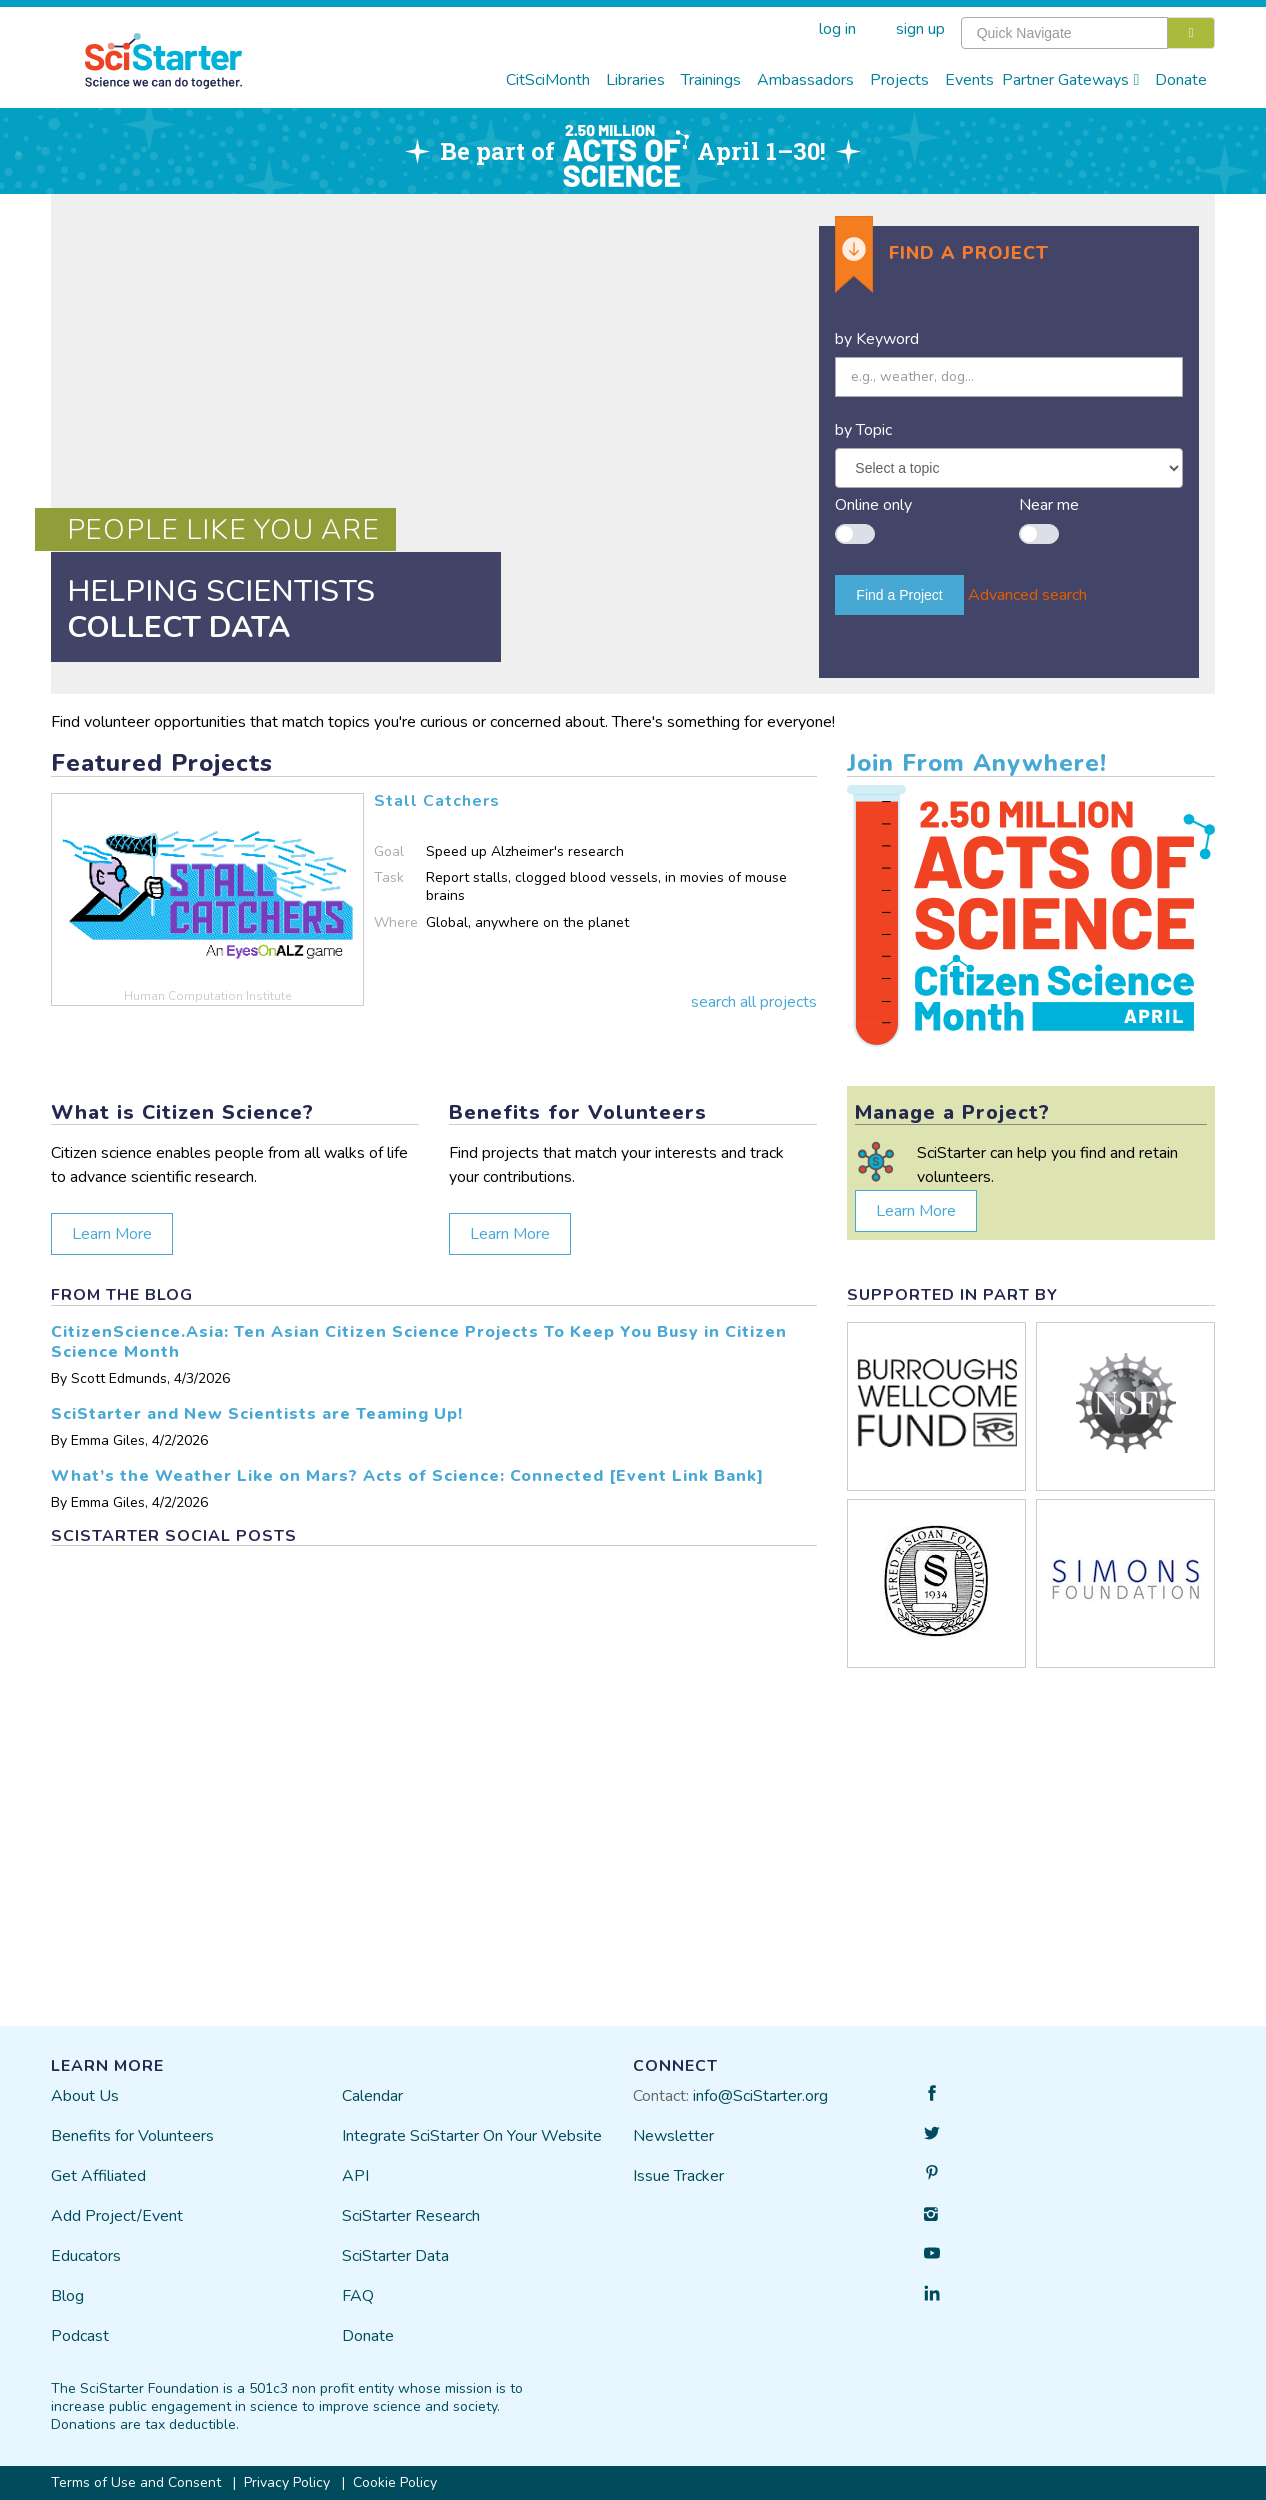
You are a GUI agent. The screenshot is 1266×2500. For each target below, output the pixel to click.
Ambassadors (805, 80)
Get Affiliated (98, 2176)
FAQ (358, 2296)
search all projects (754, 1002)
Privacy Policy (287, 2482)
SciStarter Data (395, 2256)
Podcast (80, 2336)
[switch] (855, 524)
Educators (86, 2256)
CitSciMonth (548, 80)
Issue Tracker (678, 2176)
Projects (899, 80)
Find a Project (899, 595)
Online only (873, 505)
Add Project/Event (117, 2216)
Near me (1049, 505)
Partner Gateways (1071, 80)
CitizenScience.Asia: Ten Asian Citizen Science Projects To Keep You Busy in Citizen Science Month (419, 1342)
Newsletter (673, 2136)
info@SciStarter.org (760, 2096)
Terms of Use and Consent (136, 2482)
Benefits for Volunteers (132, 2136)
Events (969, 80)
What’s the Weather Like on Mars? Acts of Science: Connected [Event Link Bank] (407, 1476)
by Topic (863, 430)
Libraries (635, 80)
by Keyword (877, 339)
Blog (67, 2296)
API (355, 2176)
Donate (1181, 80)
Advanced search (1027, 595)
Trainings (711, 80)
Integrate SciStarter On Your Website (472, 2136)
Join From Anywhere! (977, 763)
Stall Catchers (437, 801)
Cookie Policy (395, 2482)
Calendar (372, 2096)
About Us (85, 2096)
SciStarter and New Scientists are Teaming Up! (257, 1414)
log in (837, 29)
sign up (920, 29)
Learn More (112, 1234)
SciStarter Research (411, 2216)
